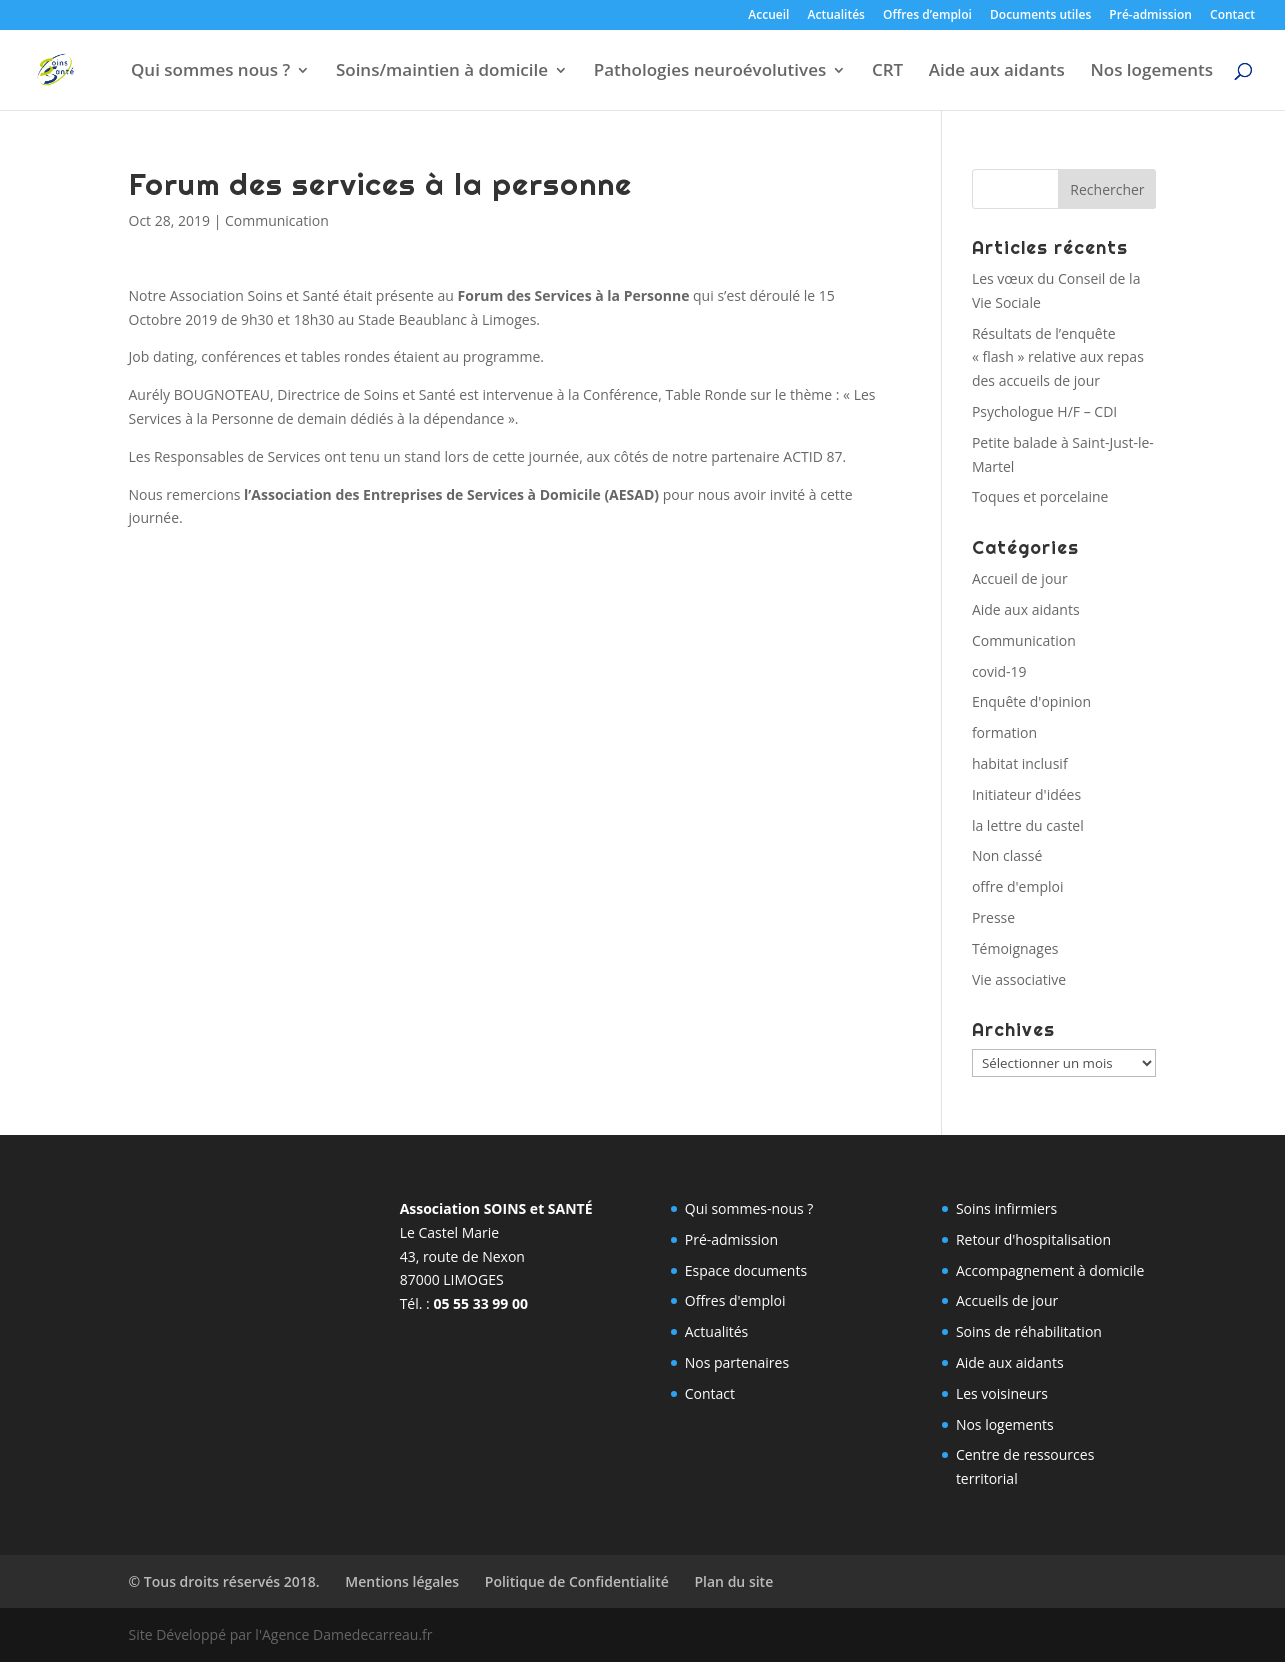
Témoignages (1015, 948)
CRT (887, 72)
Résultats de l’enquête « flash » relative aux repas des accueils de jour (1058, 357)
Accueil (768, 16)
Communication (277, 220)
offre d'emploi (1018, 886)
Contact (1232, 16)
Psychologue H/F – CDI (1044, 411)
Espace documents (746, 1270)
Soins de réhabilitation (1029, 1331)
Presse (993, 917)
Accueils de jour (1007, 1300)
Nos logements (1151, 72)
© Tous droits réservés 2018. (224, 1581)
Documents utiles (1040, 16)
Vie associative (1019, 979)
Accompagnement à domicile (1050, 1270)
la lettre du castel (1028, 825)
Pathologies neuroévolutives (710, 72)
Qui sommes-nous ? (749, 1208)
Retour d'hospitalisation (1033, 1239)
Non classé (1007, 855)
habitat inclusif (1020, 763)
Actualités (836, 16)
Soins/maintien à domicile (442, 72)
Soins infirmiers (1006, 1208)
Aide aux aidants (997, 72)
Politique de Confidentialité (577, 1581)
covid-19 (999, 671)
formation (1004, 732)
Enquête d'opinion (1031, 701)
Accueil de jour (1020, 578)
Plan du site (733, 1581)
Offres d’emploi (927, 16)
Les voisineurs (1002, 1393)
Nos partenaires (737, 1362)
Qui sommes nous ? (210, 72)
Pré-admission (1150, 16)
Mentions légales (402, 1581)
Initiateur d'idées (1026, 794)
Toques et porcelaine (1040, 496)
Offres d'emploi (735, 1300)
